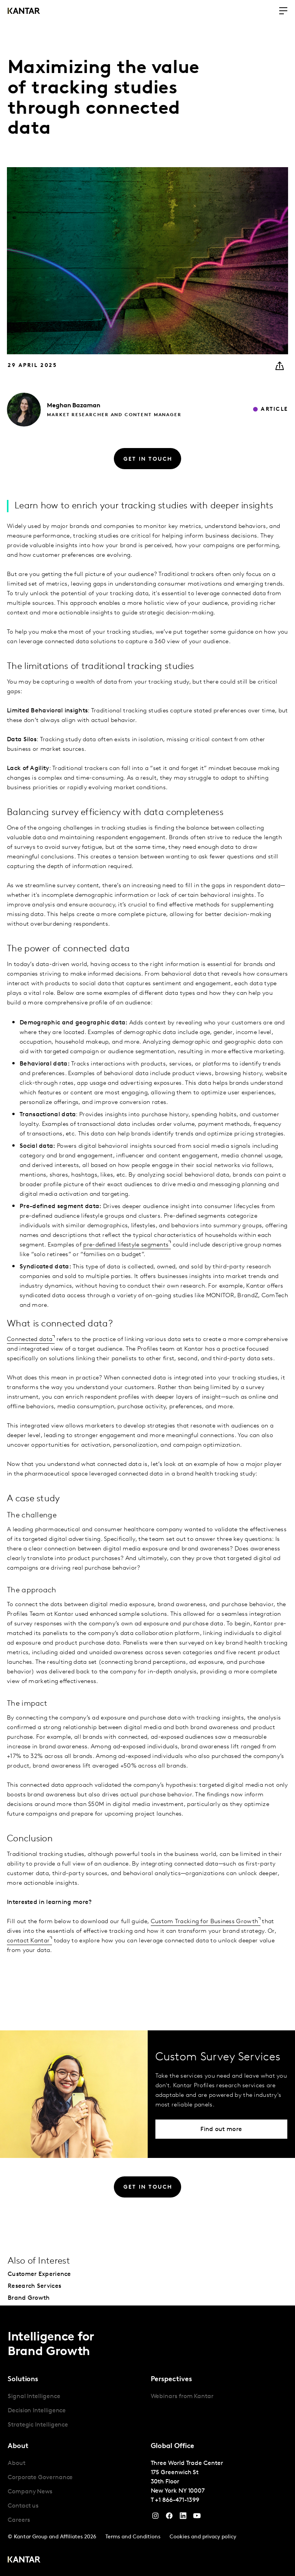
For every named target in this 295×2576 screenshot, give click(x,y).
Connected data (29, 1339)
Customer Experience (39, 2274)
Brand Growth (29, 2298)
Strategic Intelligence (38, 2425)
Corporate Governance (40, 2478)
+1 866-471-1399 (177, 2500)
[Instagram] (155, 2517)
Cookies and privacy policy (203, 2537)
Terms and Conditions (132, 2537)
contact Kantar (28, 1941)
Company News (30, 2492)
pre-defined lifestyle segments (125, 1245)
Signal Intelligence (34, 2396)
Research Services (34, 2286)
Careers (19, 2520)
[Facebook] (169, 2517)
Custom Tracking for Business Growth (204, 1922)
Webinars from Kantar (182, 2396)
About (16, 2463)
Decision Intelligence (37, 2411)
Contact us (23, 2506)
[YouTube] (183, 2517)
